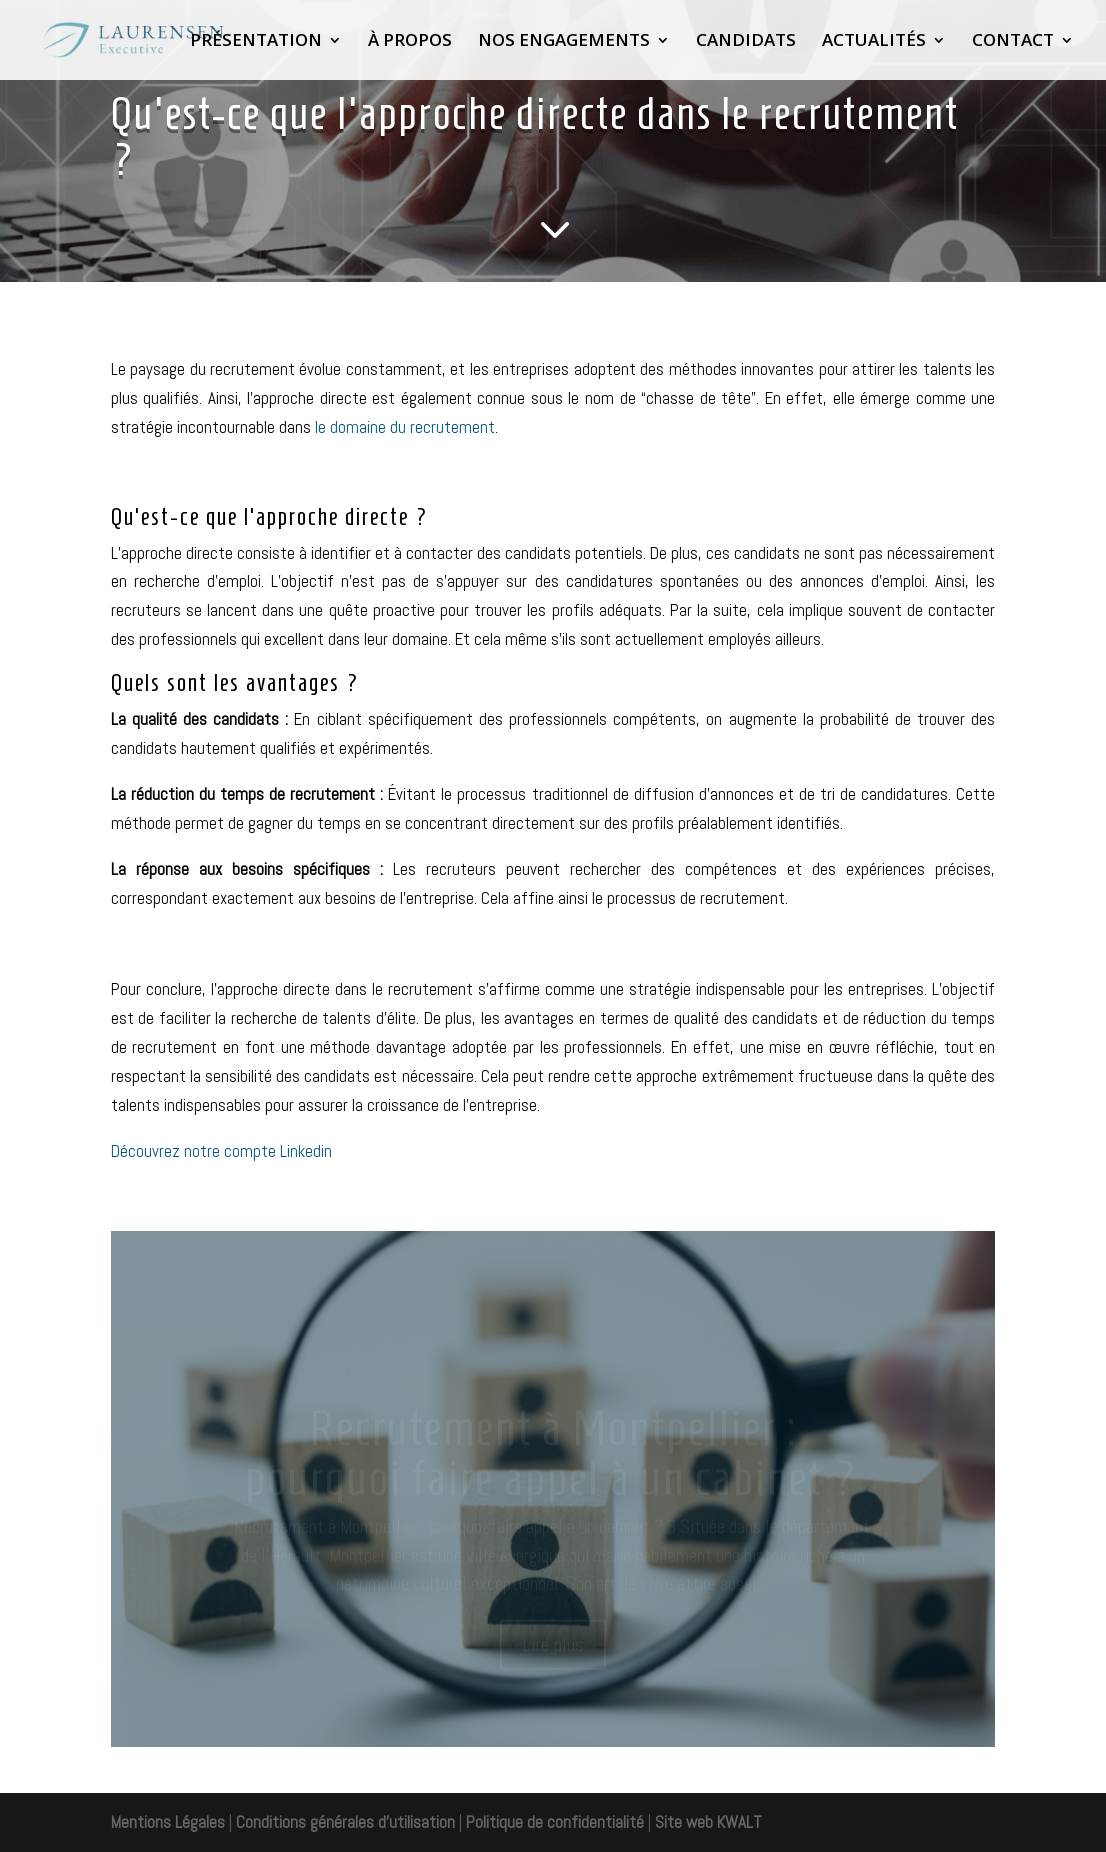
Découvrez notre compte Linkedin (223, 1151)
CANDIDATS (746, 42)
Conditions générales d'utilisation (343, 1822)
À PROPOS (410, 42)
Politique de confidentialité (555, 1822)
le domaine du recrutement (405, 427)
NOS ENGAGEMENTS (564, 42)
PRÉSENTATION (256, 42)
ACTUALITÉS (874, 42)
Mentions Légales (168, 1822)
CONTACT (1013, 42)
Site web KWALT (708, 1822)
